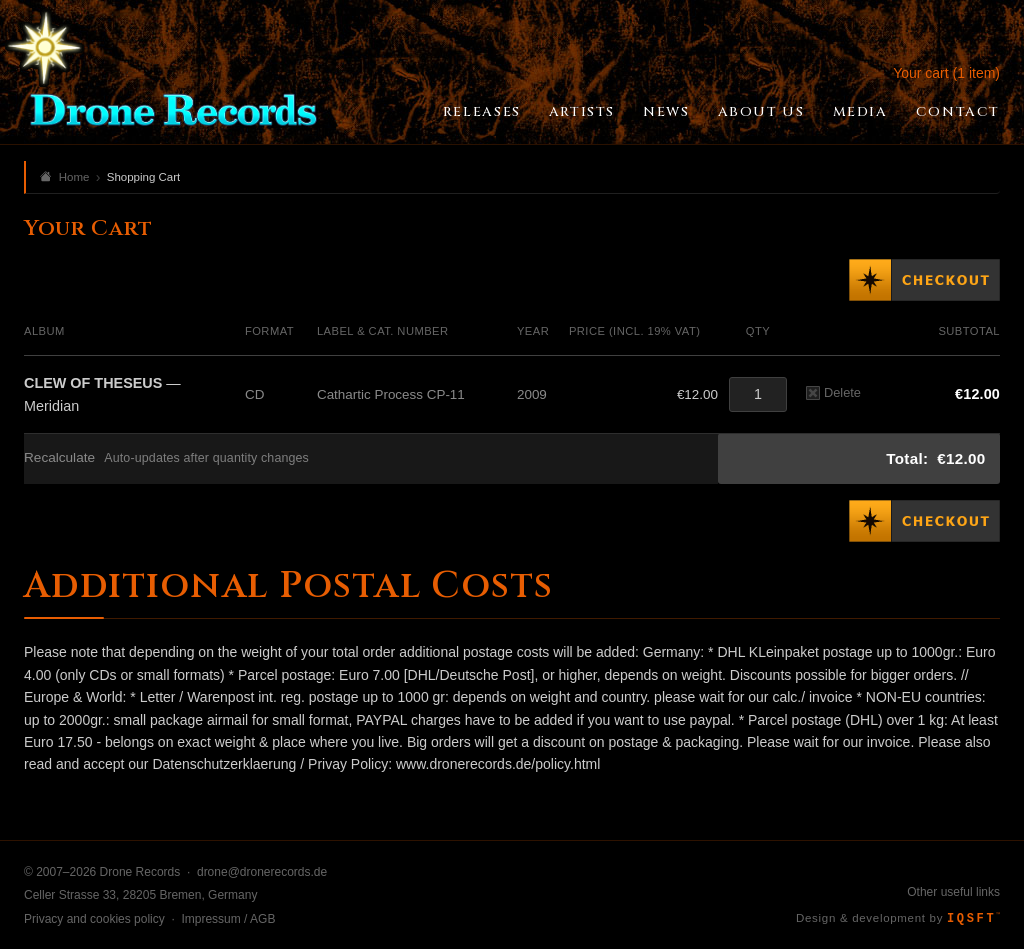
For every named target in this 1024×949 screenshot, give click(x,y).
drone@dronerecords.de (262, 872)
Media (860, 112)
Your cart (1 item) (946, 73)
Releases (482, 112)
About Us (761, 112)
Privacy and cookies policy (94, 919)
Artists (582, 112)
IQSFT (973, 919)
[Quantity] (758, 394)
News (666, 112)
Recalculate (59, 457)
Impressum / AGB (228, 919)
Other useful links (953, 892)
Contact (958, 112)
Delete (833, 392)
